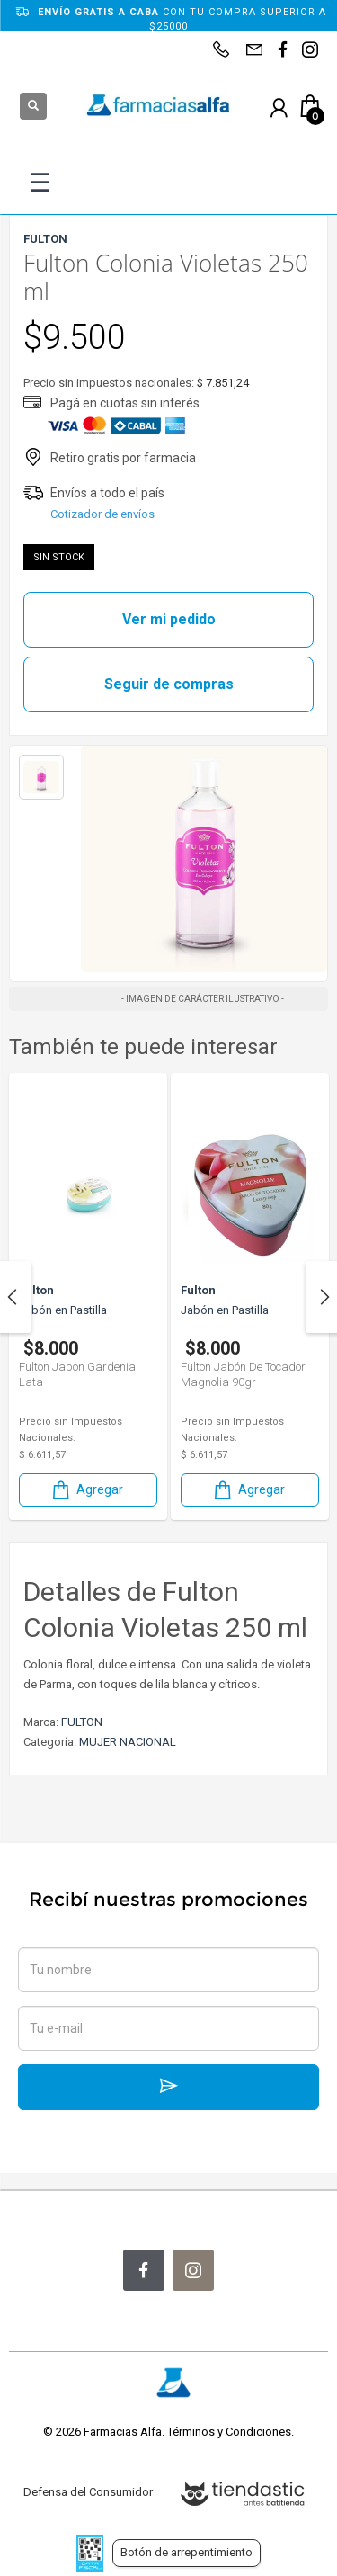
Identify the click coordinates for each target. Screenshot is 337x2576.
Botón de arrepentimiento (186, 2552)
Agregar (86, 1490)
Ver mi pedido (169, 619)
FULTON (81, 1722)
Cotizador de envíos (102, 514)
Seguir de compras (169, 684)
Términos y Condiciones (229, 2431)
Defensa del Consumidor (88, 2492)
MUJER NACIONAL (127, 1742)
